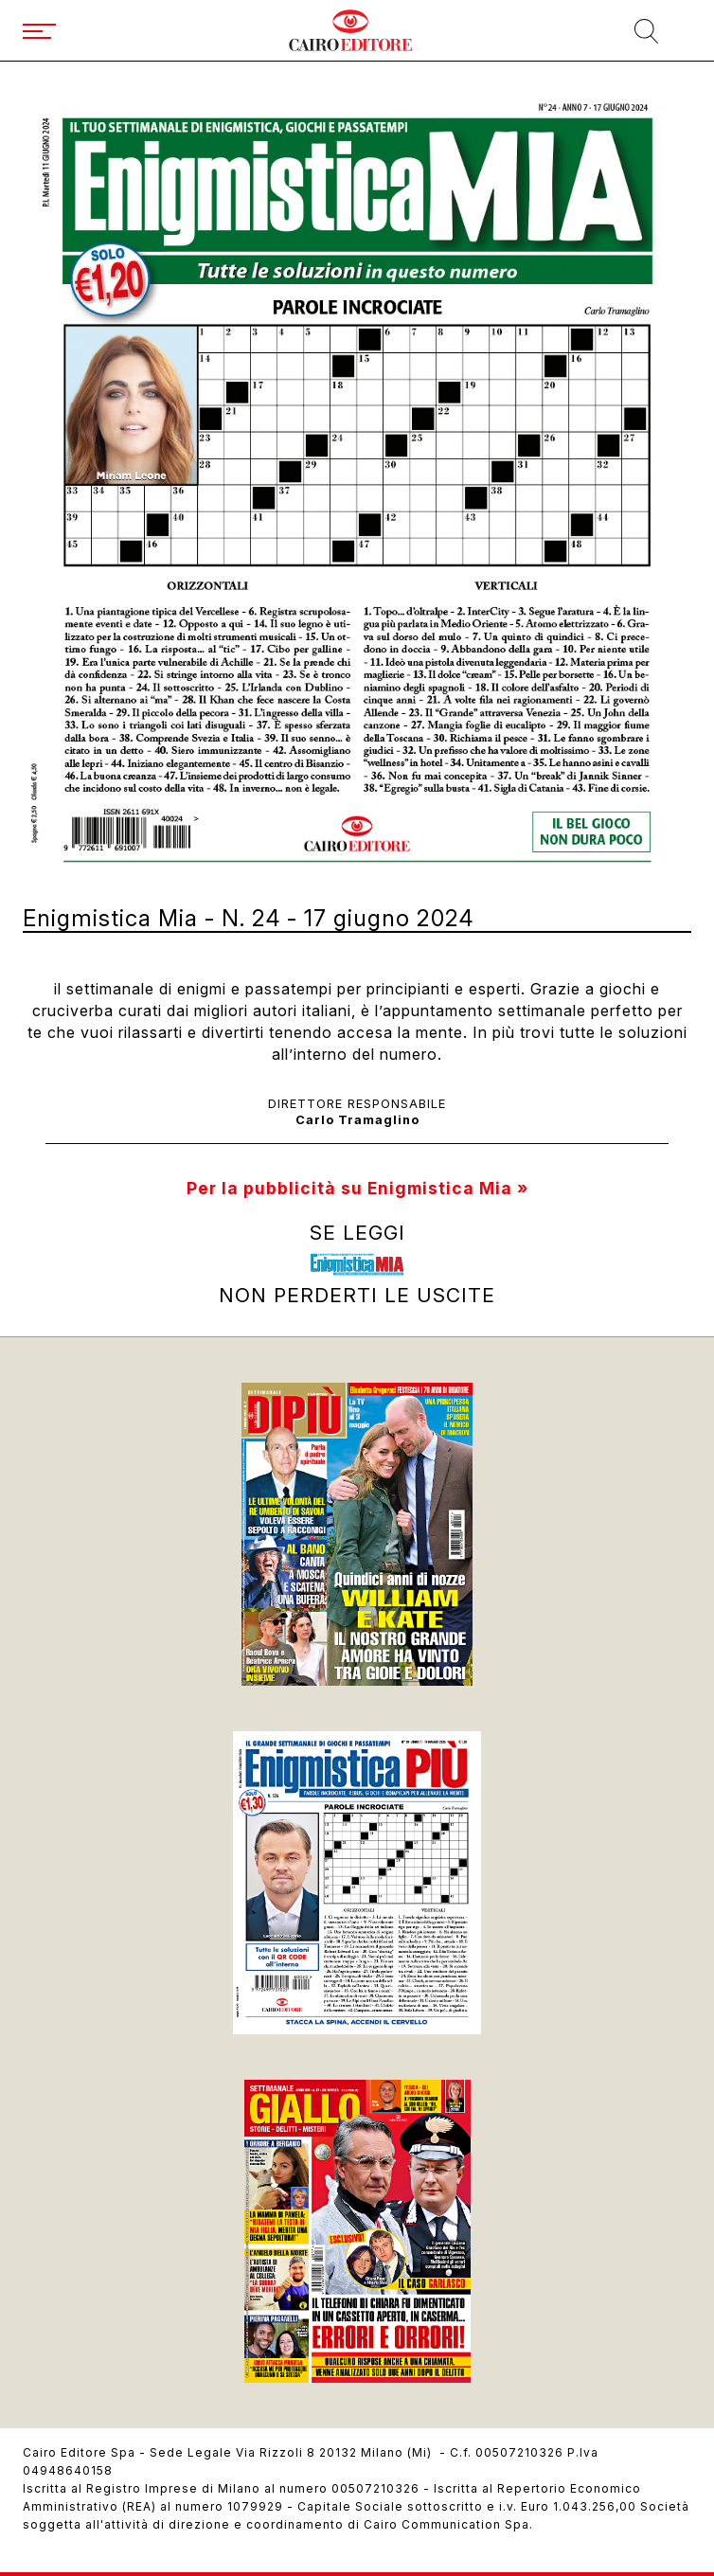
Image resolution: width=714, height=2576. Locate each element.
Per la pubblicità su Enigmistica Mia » (357, 1188)
